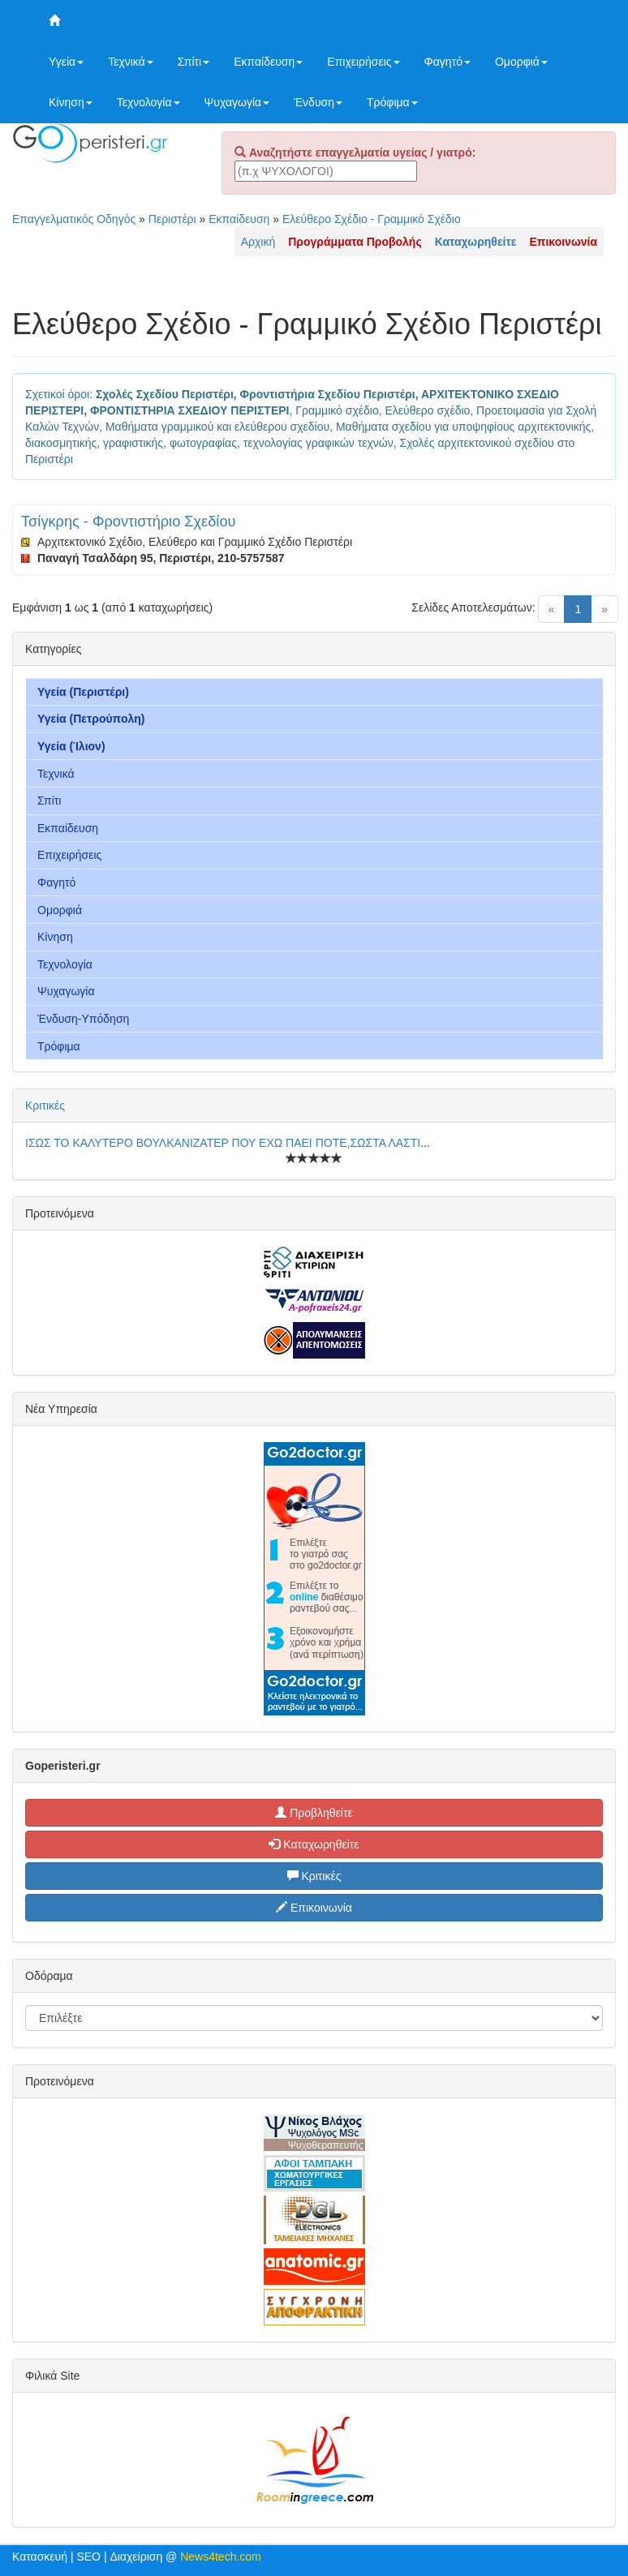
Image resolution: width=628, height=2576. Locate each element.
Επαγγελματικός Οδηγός (73, 219)
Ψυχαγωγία (237, 102)
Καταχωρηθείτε (314, 1844)
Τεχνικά (130, 61)
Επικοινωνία (314, 1907)
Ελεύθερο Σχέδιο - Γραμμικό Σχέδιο (371, 219)
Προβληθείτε (314, 1812)
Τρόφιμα (392, 102)
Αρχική (258, 241)
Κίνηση (70, 102)
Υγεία (66, 61)
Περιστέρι (172, 219)
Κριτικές (45, 1105)
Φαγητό (447, 61)
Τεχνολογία (148, 102)
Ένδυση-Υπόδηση (83, 1018)
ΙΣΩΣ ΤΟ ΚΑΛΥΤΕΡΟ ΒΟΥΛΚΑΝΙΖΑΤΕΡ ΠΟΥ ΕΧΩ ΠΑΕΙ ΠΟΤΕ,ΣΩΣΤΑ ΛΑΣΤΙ (222, 1142)
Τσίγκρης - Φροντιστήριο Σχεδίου (128, 521)
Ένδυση (318, 102)
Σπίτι (193, 61)
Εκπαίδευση (268, 61)
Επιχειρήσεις (363, 61)
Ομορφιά (521, 61)
